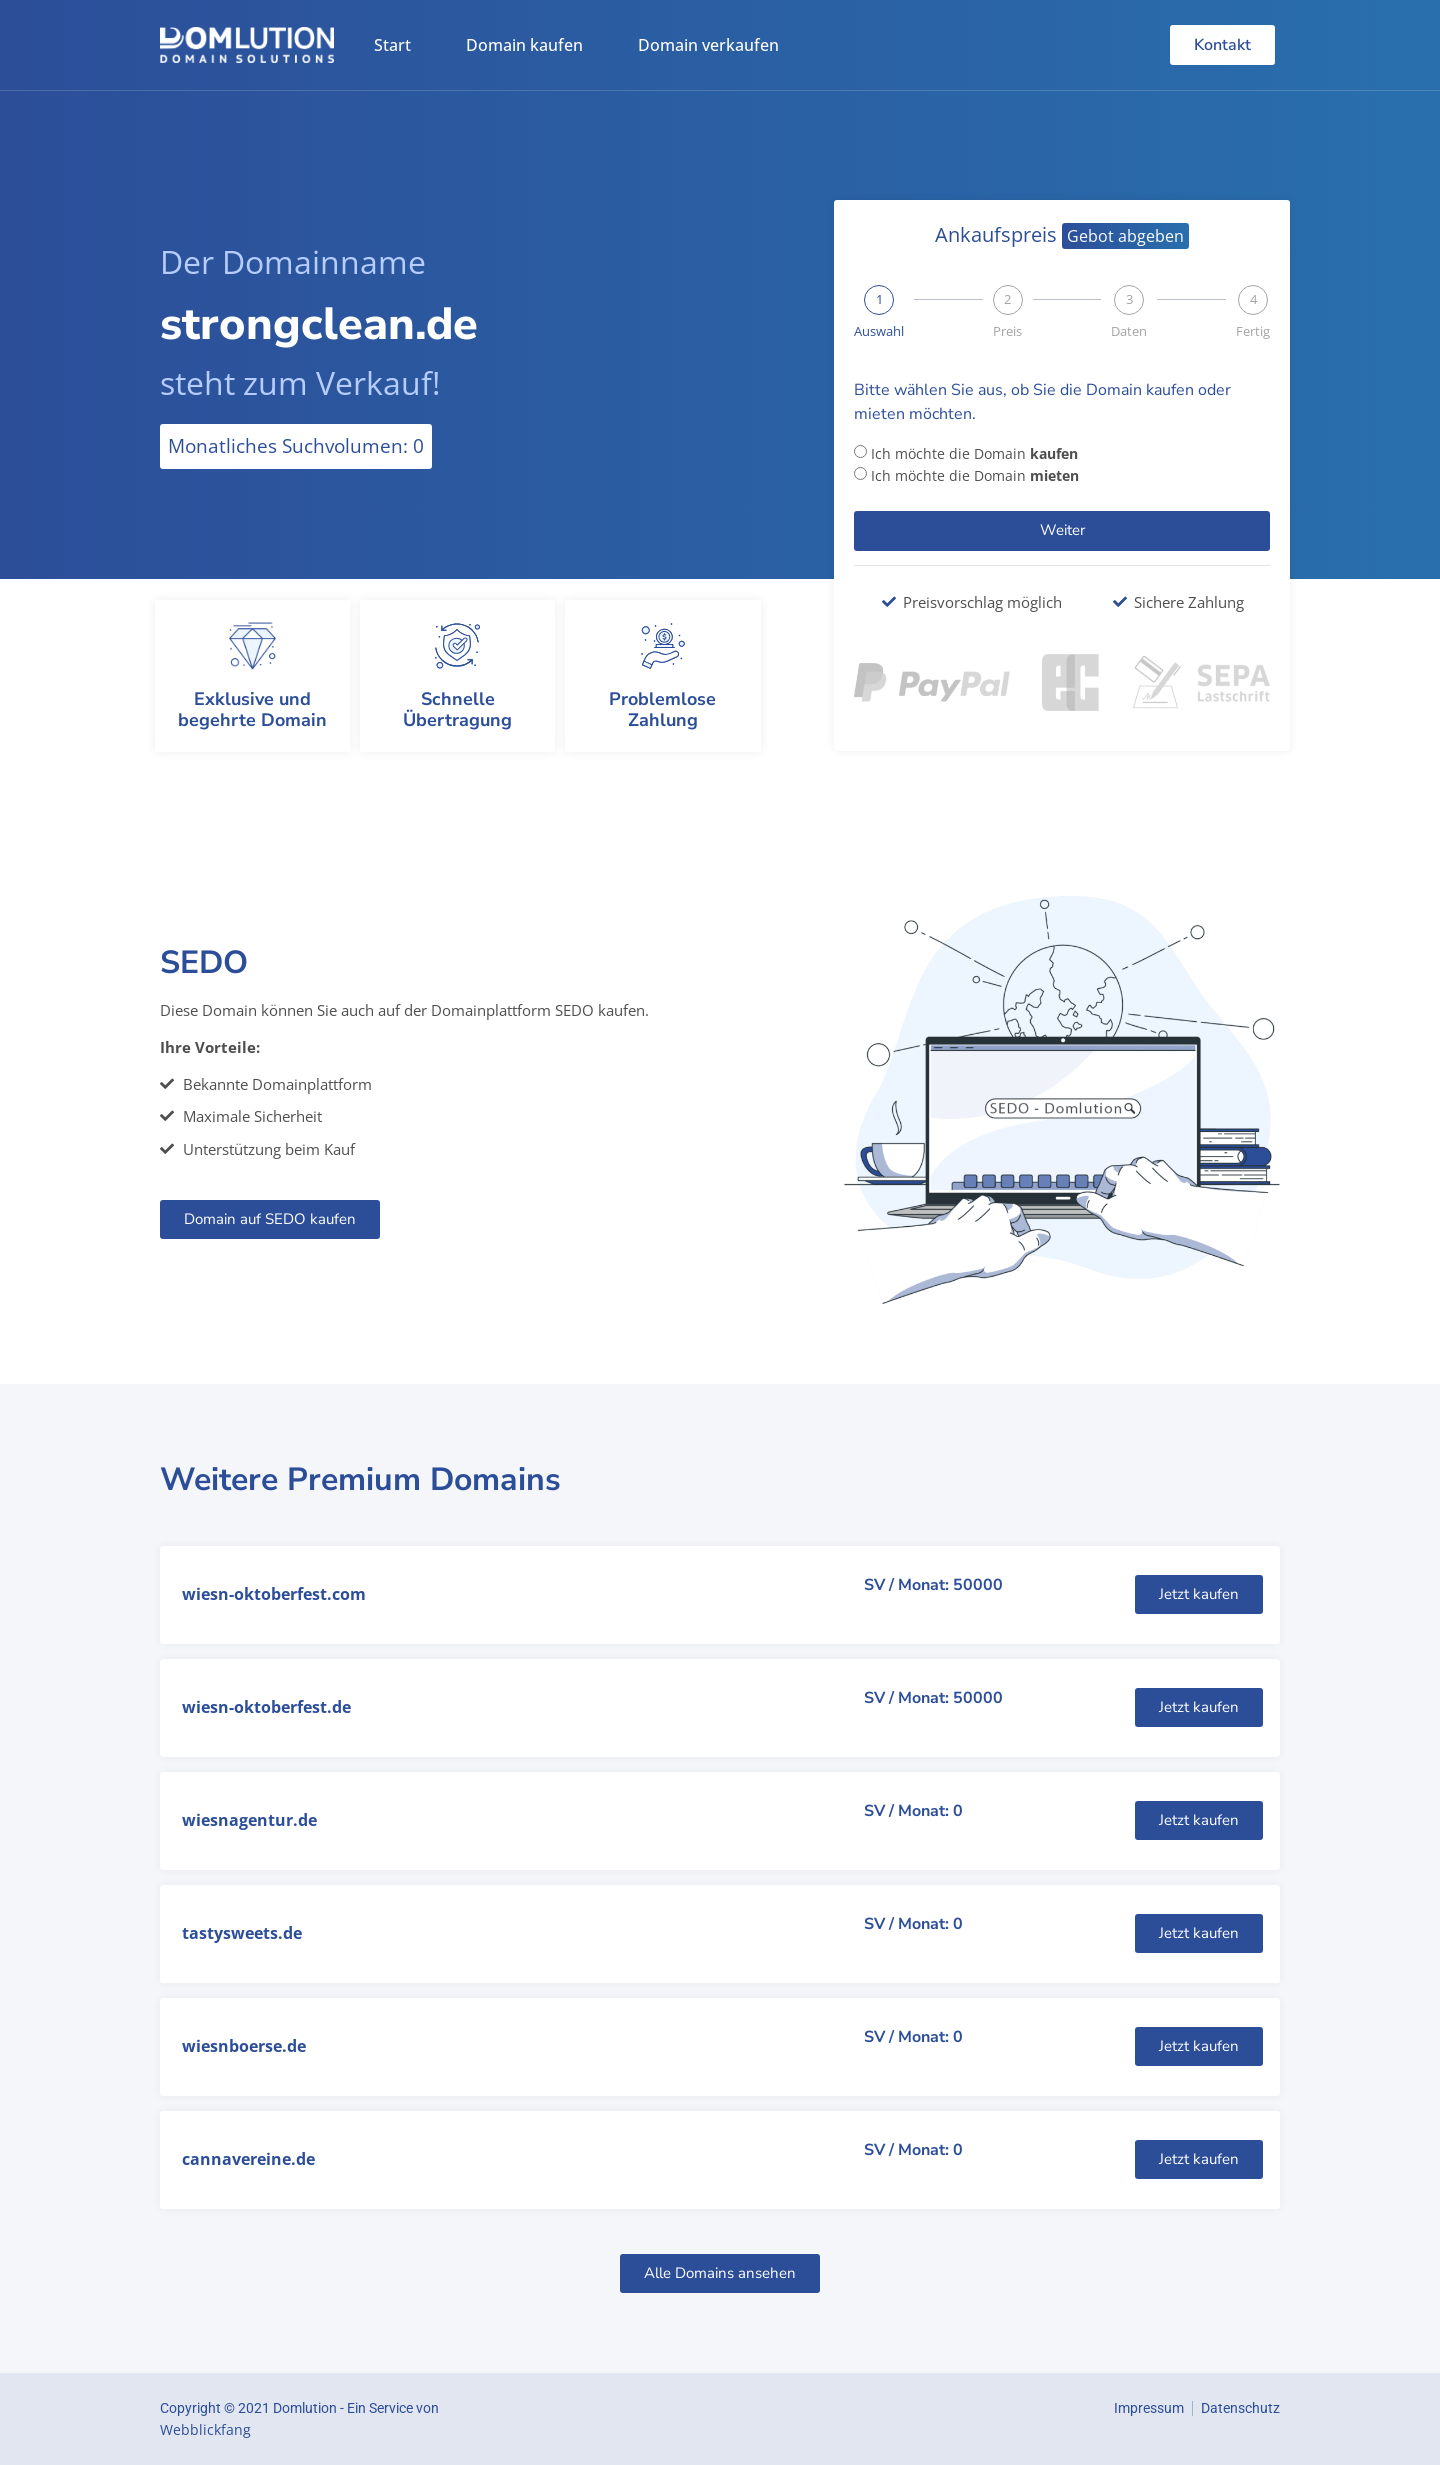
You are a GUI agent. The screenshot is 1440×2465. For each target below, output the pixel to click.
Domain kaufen (524, 45)
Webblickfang (205, 2429)
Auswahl (879, 331)
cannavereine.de (248, 2159)
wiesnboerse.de (244, 2046)
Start (392, 45)
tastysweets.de (242, 1933)
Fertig (1253, 331)
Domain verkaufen (708, 45)
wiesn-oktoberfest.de (266, 1707)
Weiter (1062, 530)
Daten (1129, 331)
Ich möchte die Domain (974, 453)
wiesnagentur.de (249, 1820)
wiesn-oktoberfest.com (274, 1594)
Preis (1007, 331)
